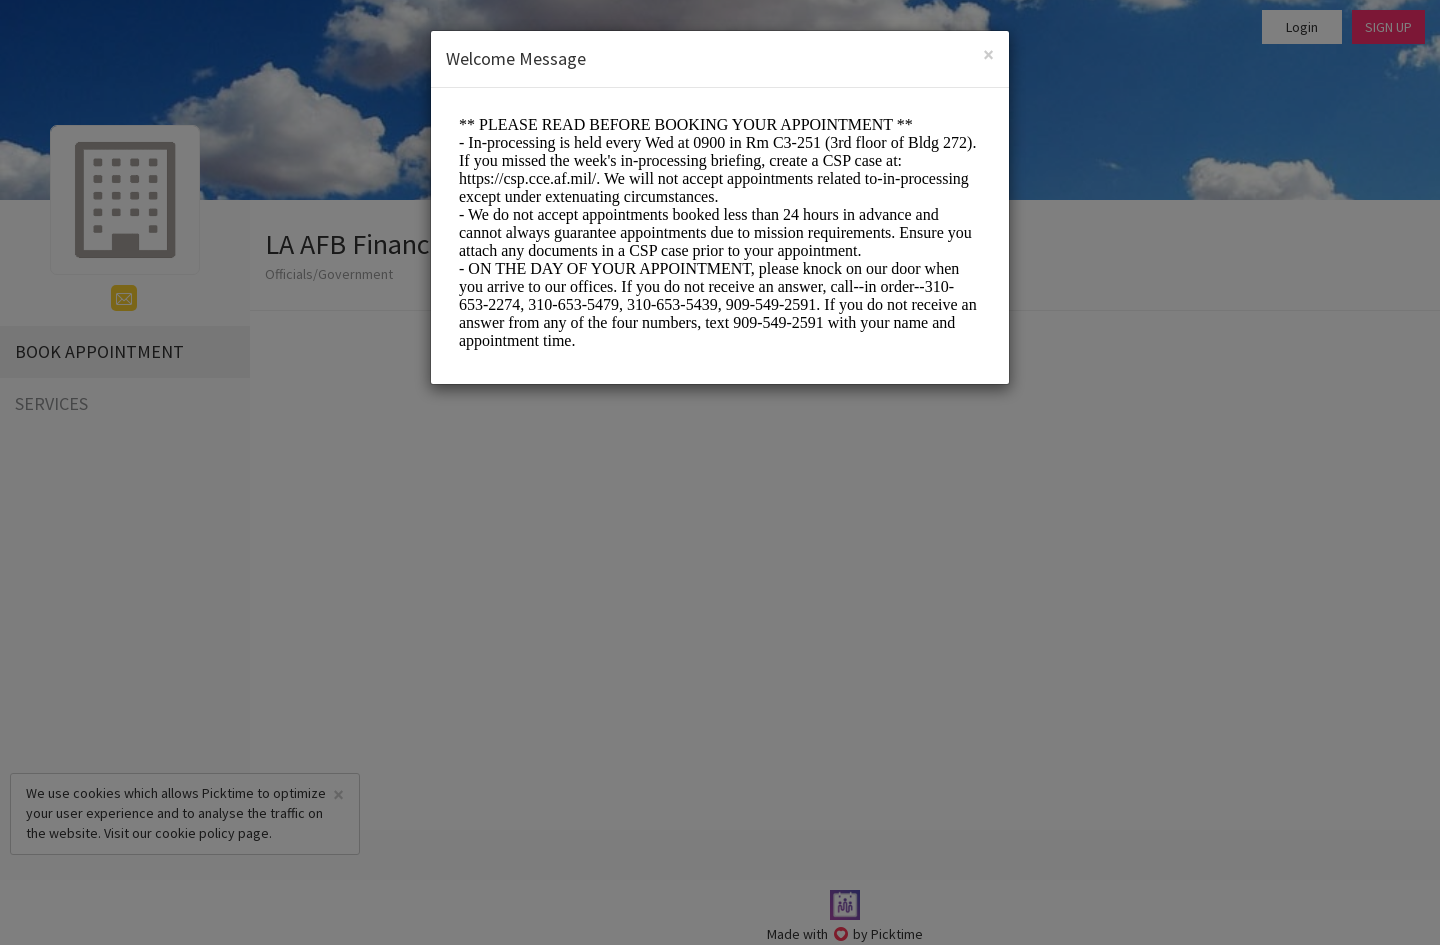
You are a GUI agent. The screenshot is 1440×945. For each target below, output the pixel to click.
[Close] (988, 54)
